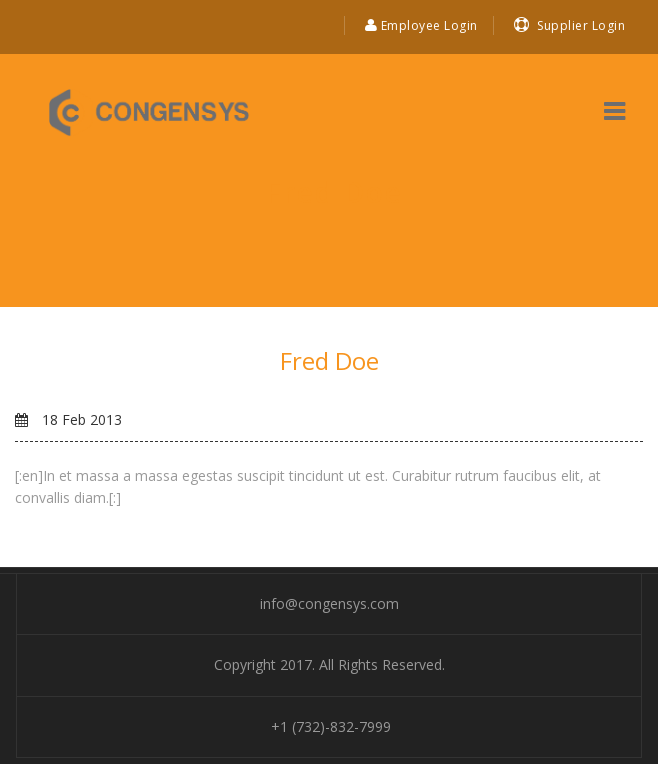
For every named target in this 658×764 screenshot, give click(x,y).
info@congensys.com (329, 603)
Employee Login (421, 25)
